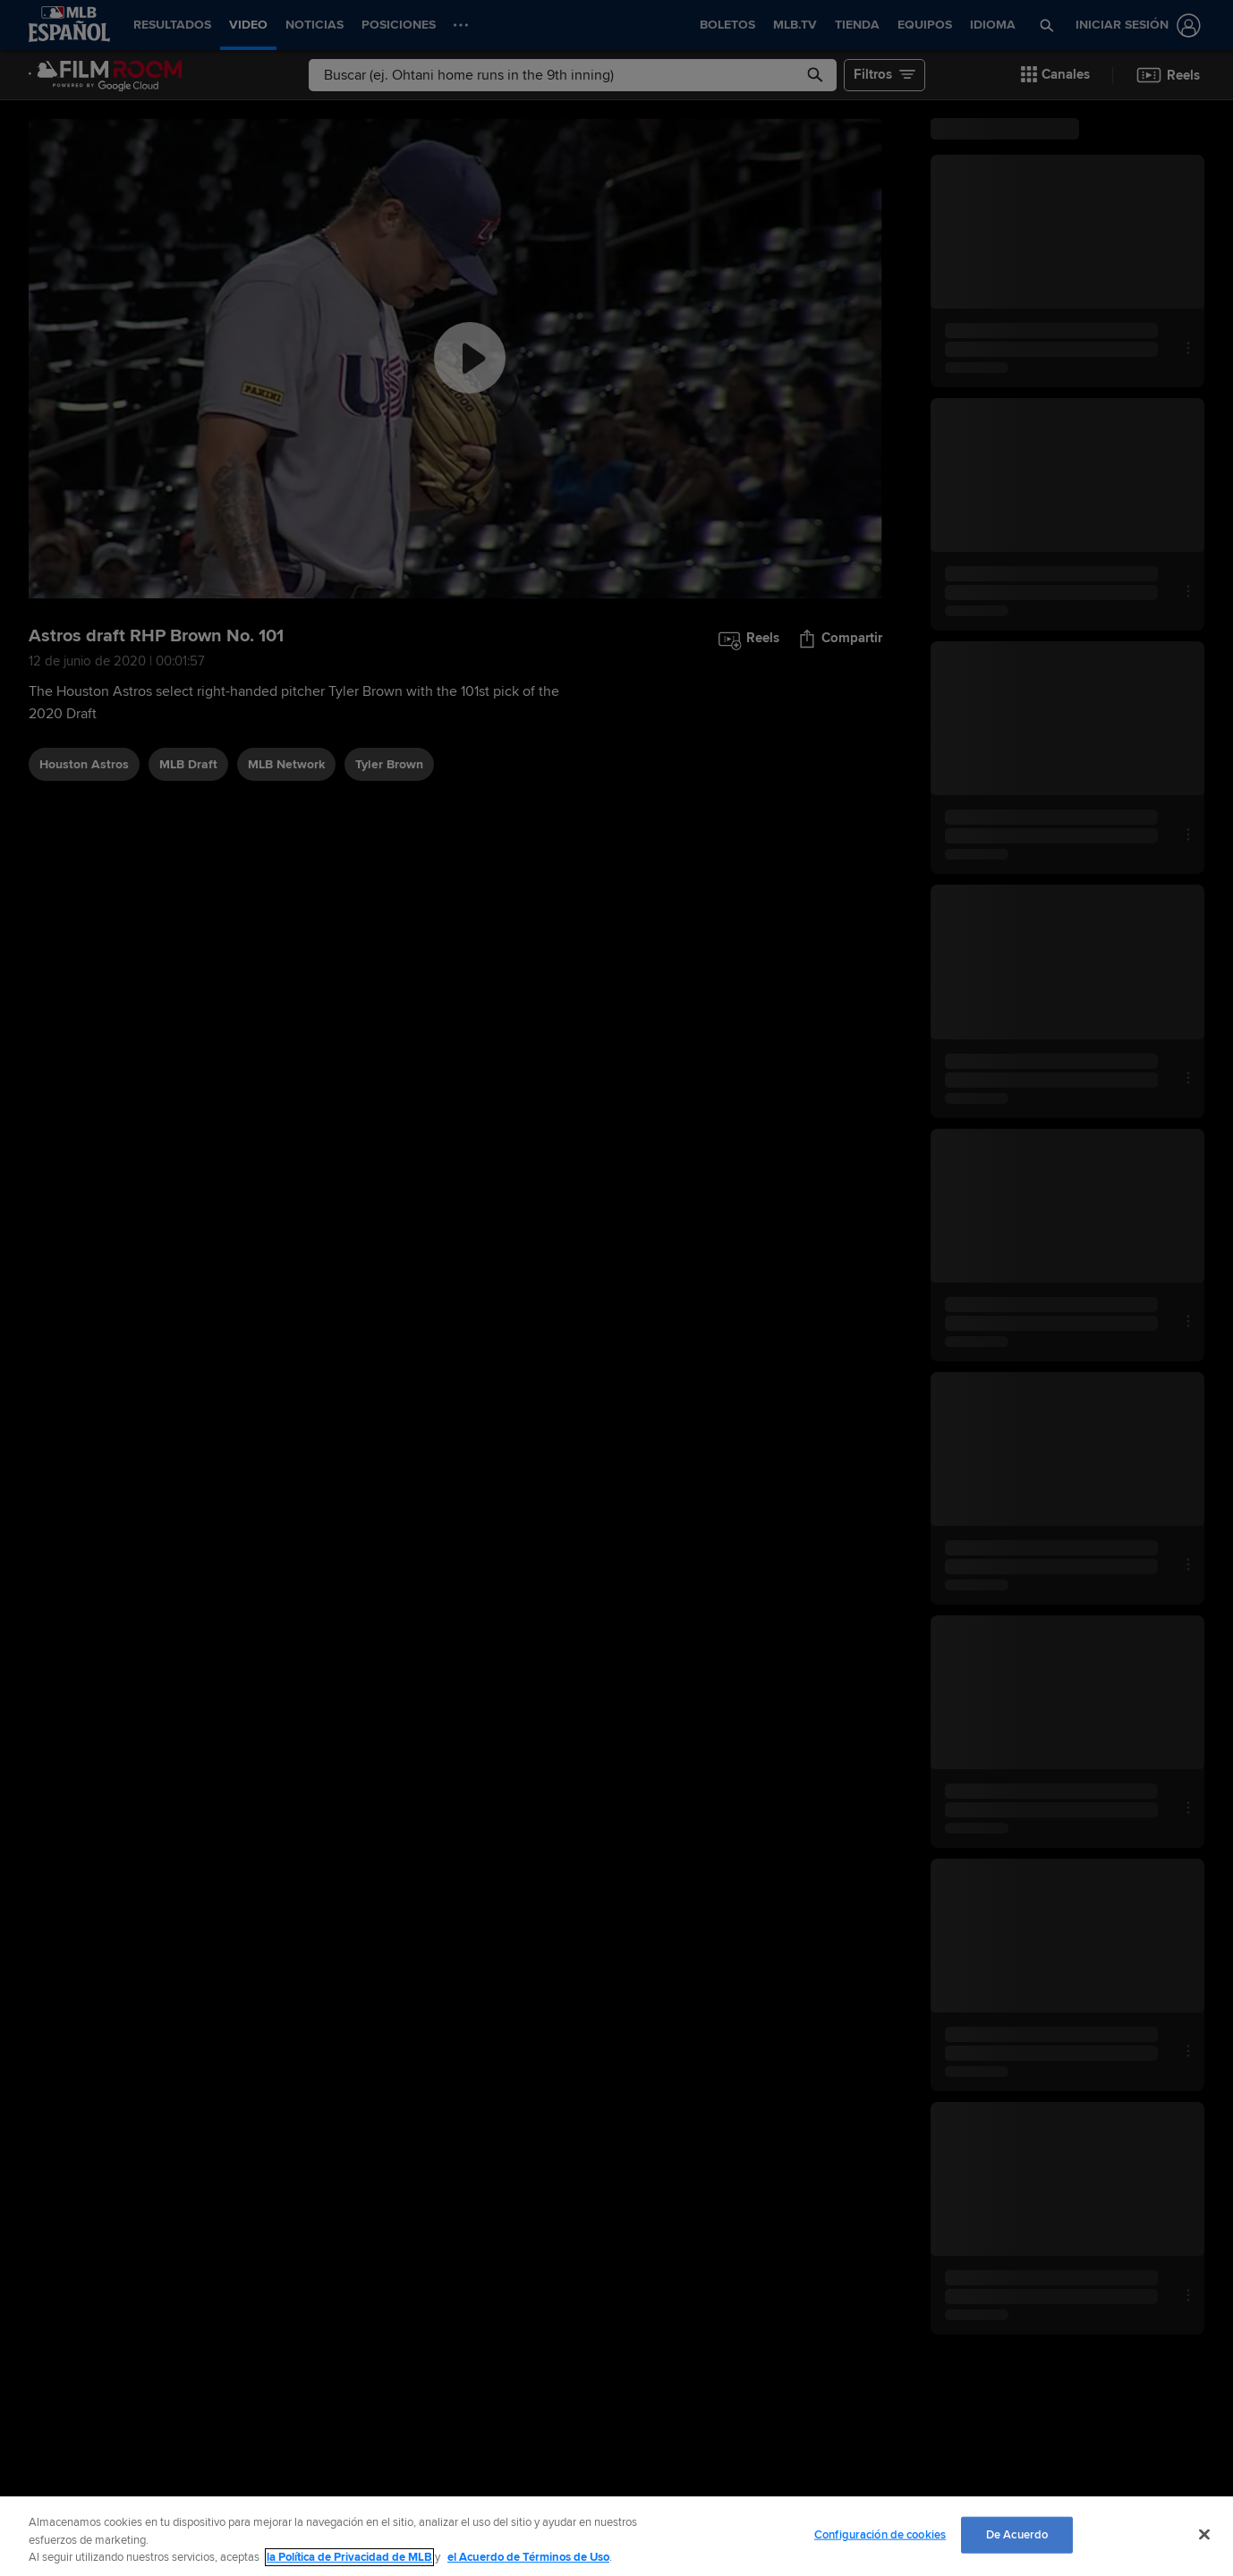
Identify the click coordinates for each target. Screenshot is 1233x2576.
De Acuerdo (1017, 2534)
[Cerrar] (1204, 2534)
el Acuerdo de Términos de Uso (528, 2557)
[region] (616, 2536)
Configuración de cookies (880, 2534)
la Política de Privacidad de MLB (349, 2557)
